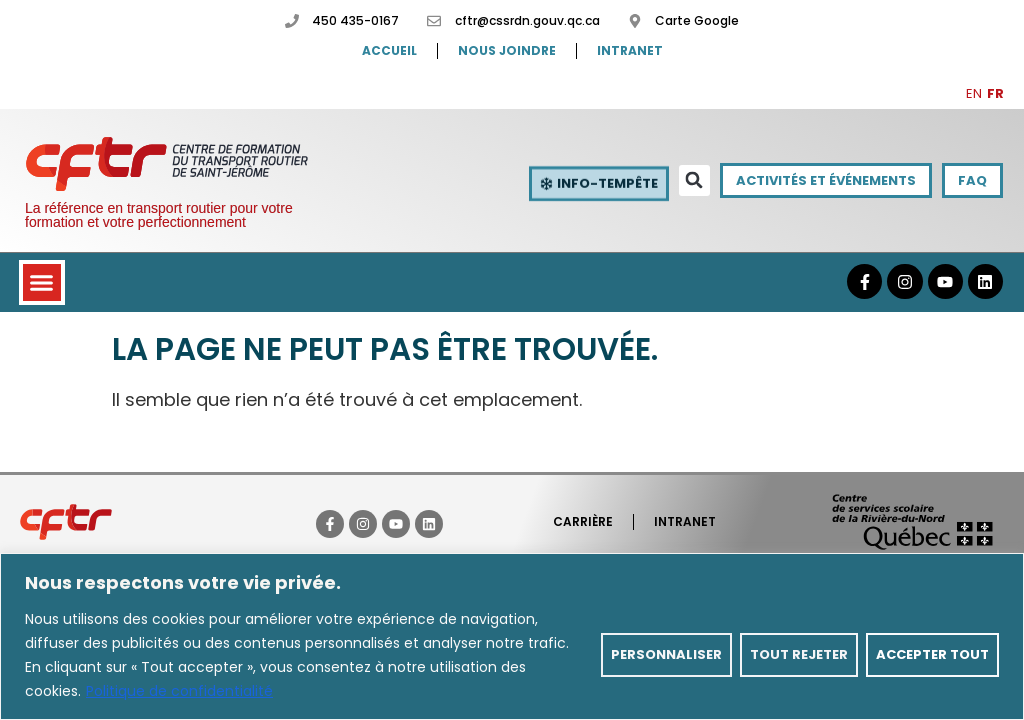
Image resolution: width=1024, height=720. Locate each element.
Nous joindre (507, 50)
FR (995, 93)
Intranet (630, 50)
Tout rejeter (799, 654)
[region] (512, 636)
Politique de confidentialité (179, 691)
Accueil (389, 50)
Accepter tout (932, 654)
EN (974, 93)
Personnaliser (666, 654)
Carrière (583, 521)
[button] (694, 180)
